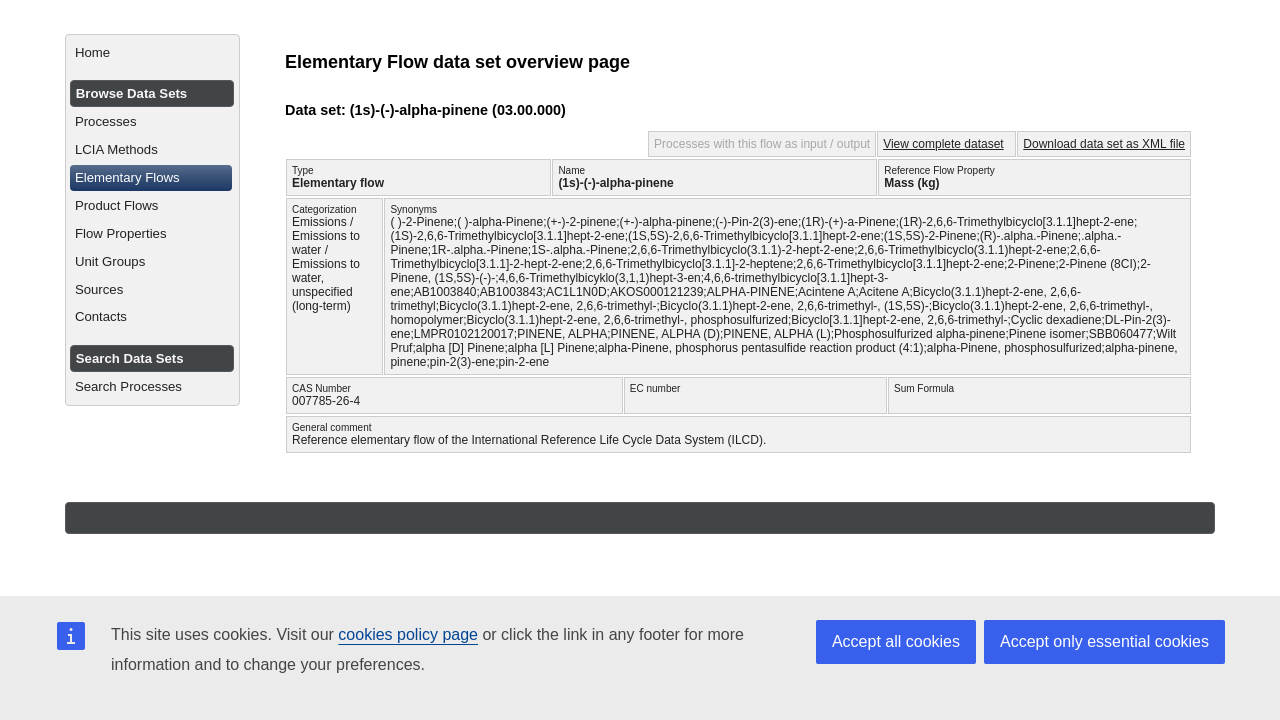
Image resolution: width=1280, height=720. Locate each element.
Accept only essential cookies (1104, 641)
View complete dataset (943, 144)
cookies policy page (408, 634)
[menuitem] (152, 53)
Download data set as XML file (1104, 144)
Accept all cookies (896, 641)
